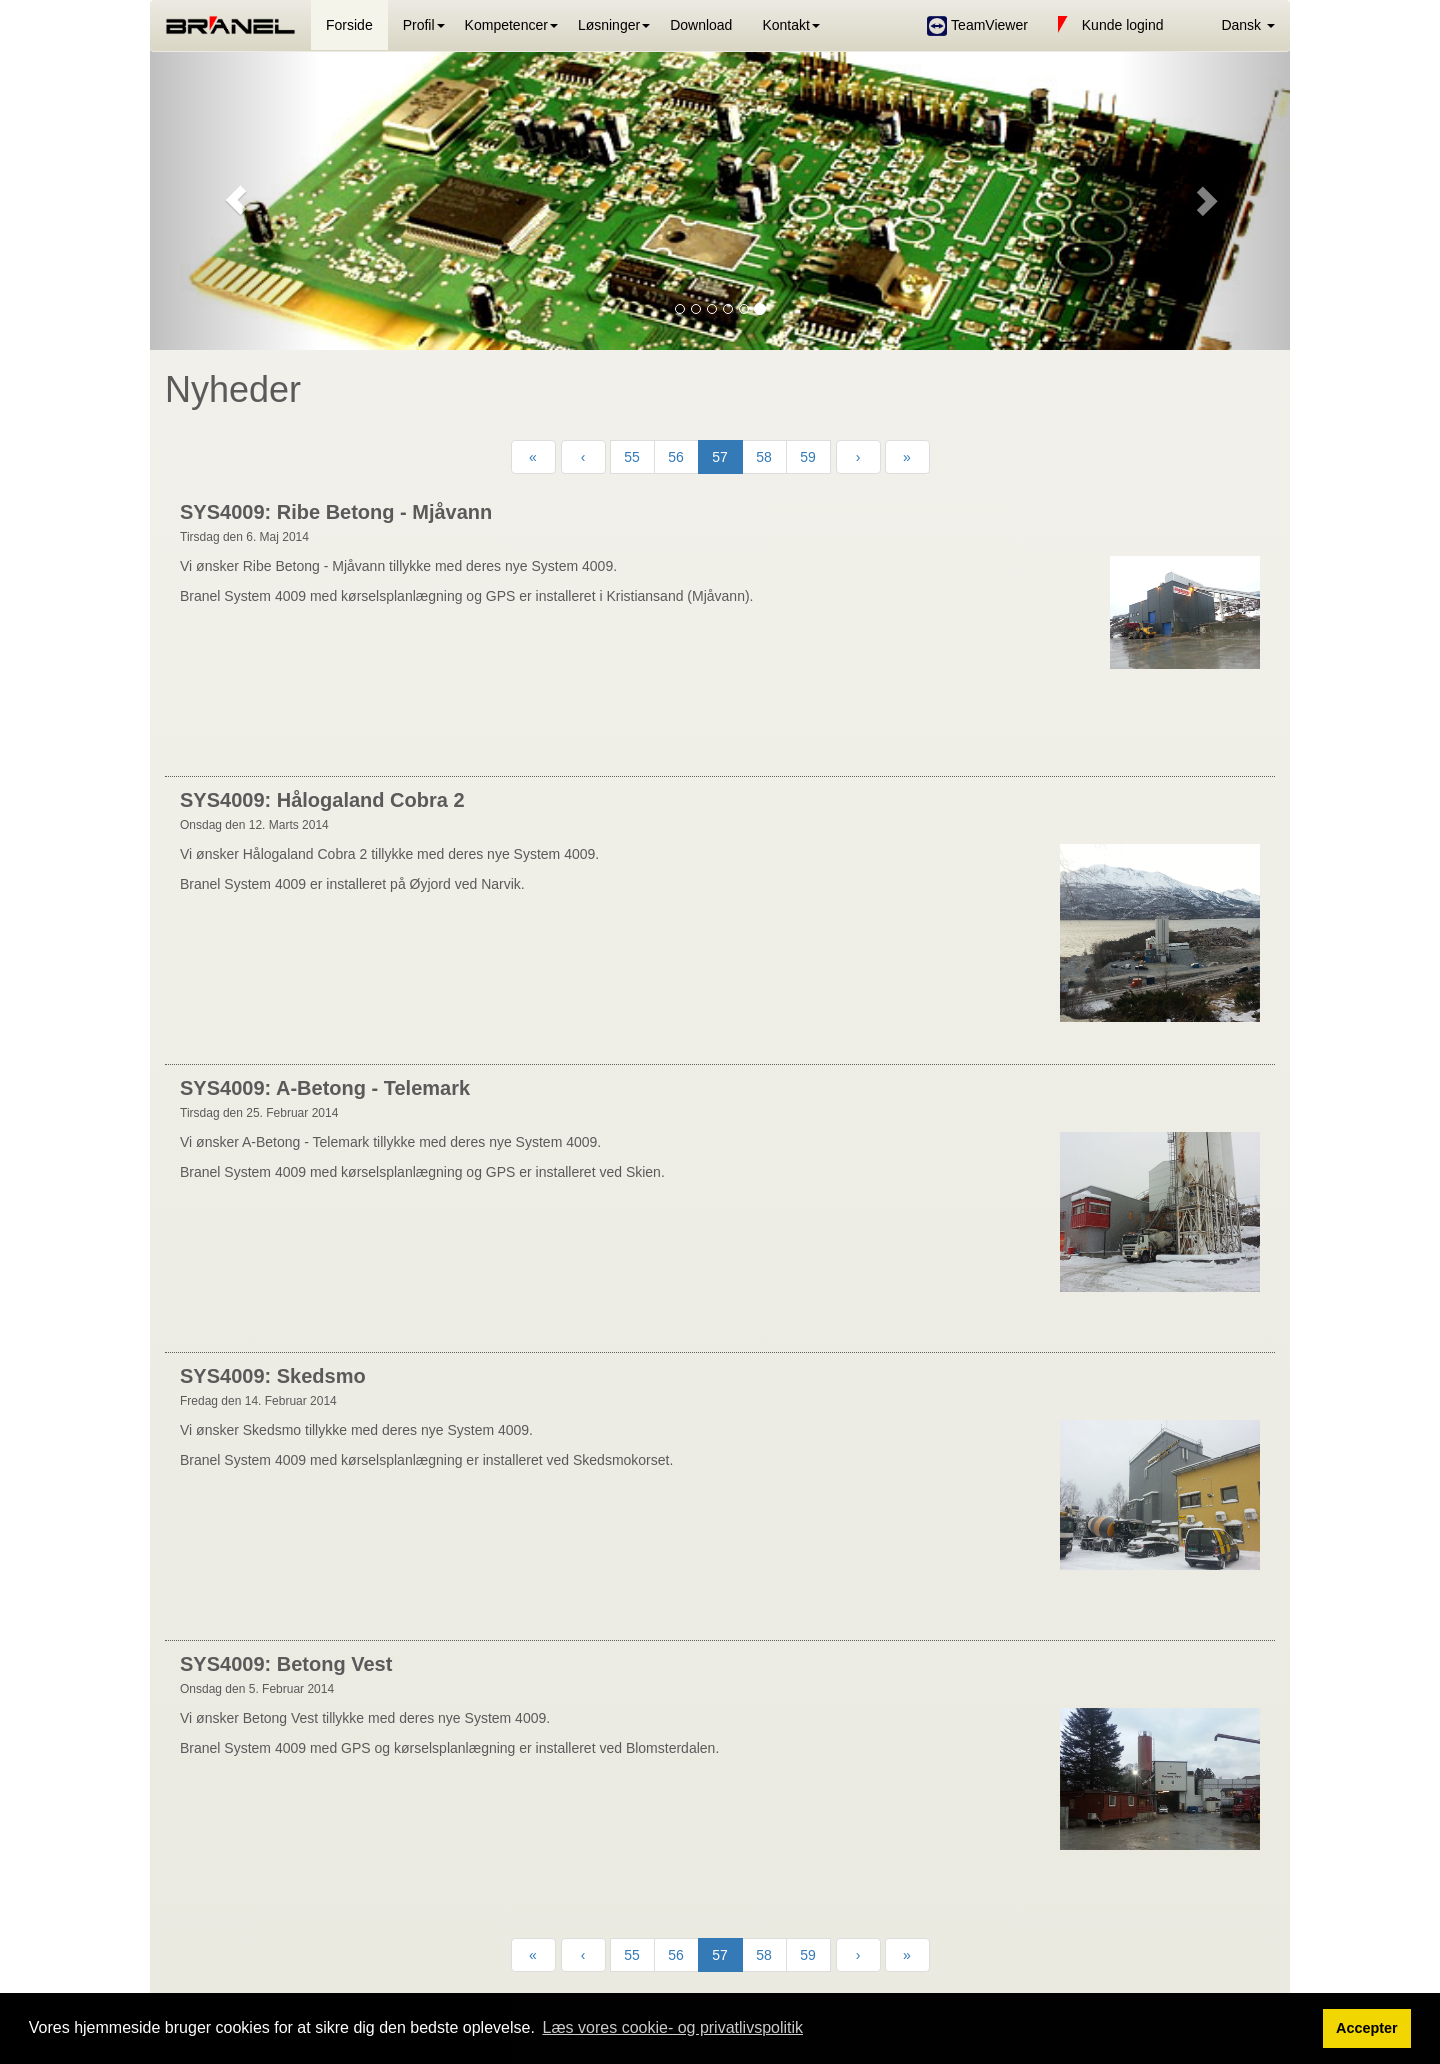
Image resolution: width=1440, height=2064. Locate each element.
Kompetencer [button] (506, 25)
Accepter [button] (1367, 2028)
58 (764, 457)
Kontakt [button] (785, 25)
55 (632, 457)
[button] (1234, 25)
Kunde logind (1111, 26)
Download (701, 25)
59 (808, 457)
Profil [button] (419, 25)
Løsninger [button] (609, 25)
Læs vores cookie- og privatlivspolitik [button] (672, 2027)
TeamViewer (977, 26)
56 (676, 457)
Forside (349, 25)
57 (720, 457)
